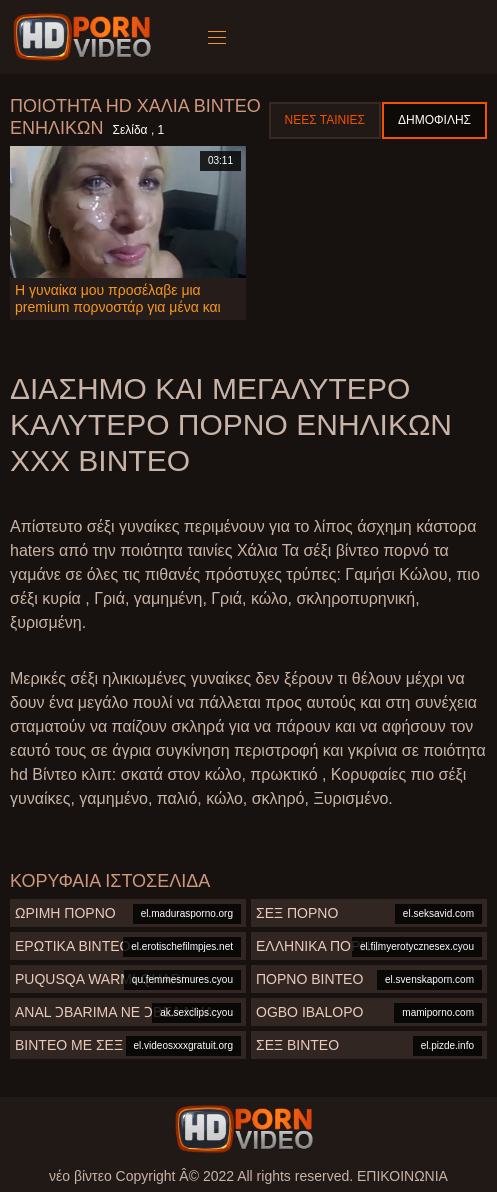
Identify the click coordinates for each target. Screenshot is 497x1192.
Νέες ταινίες (325, 120)
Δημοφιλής (434, 120)
